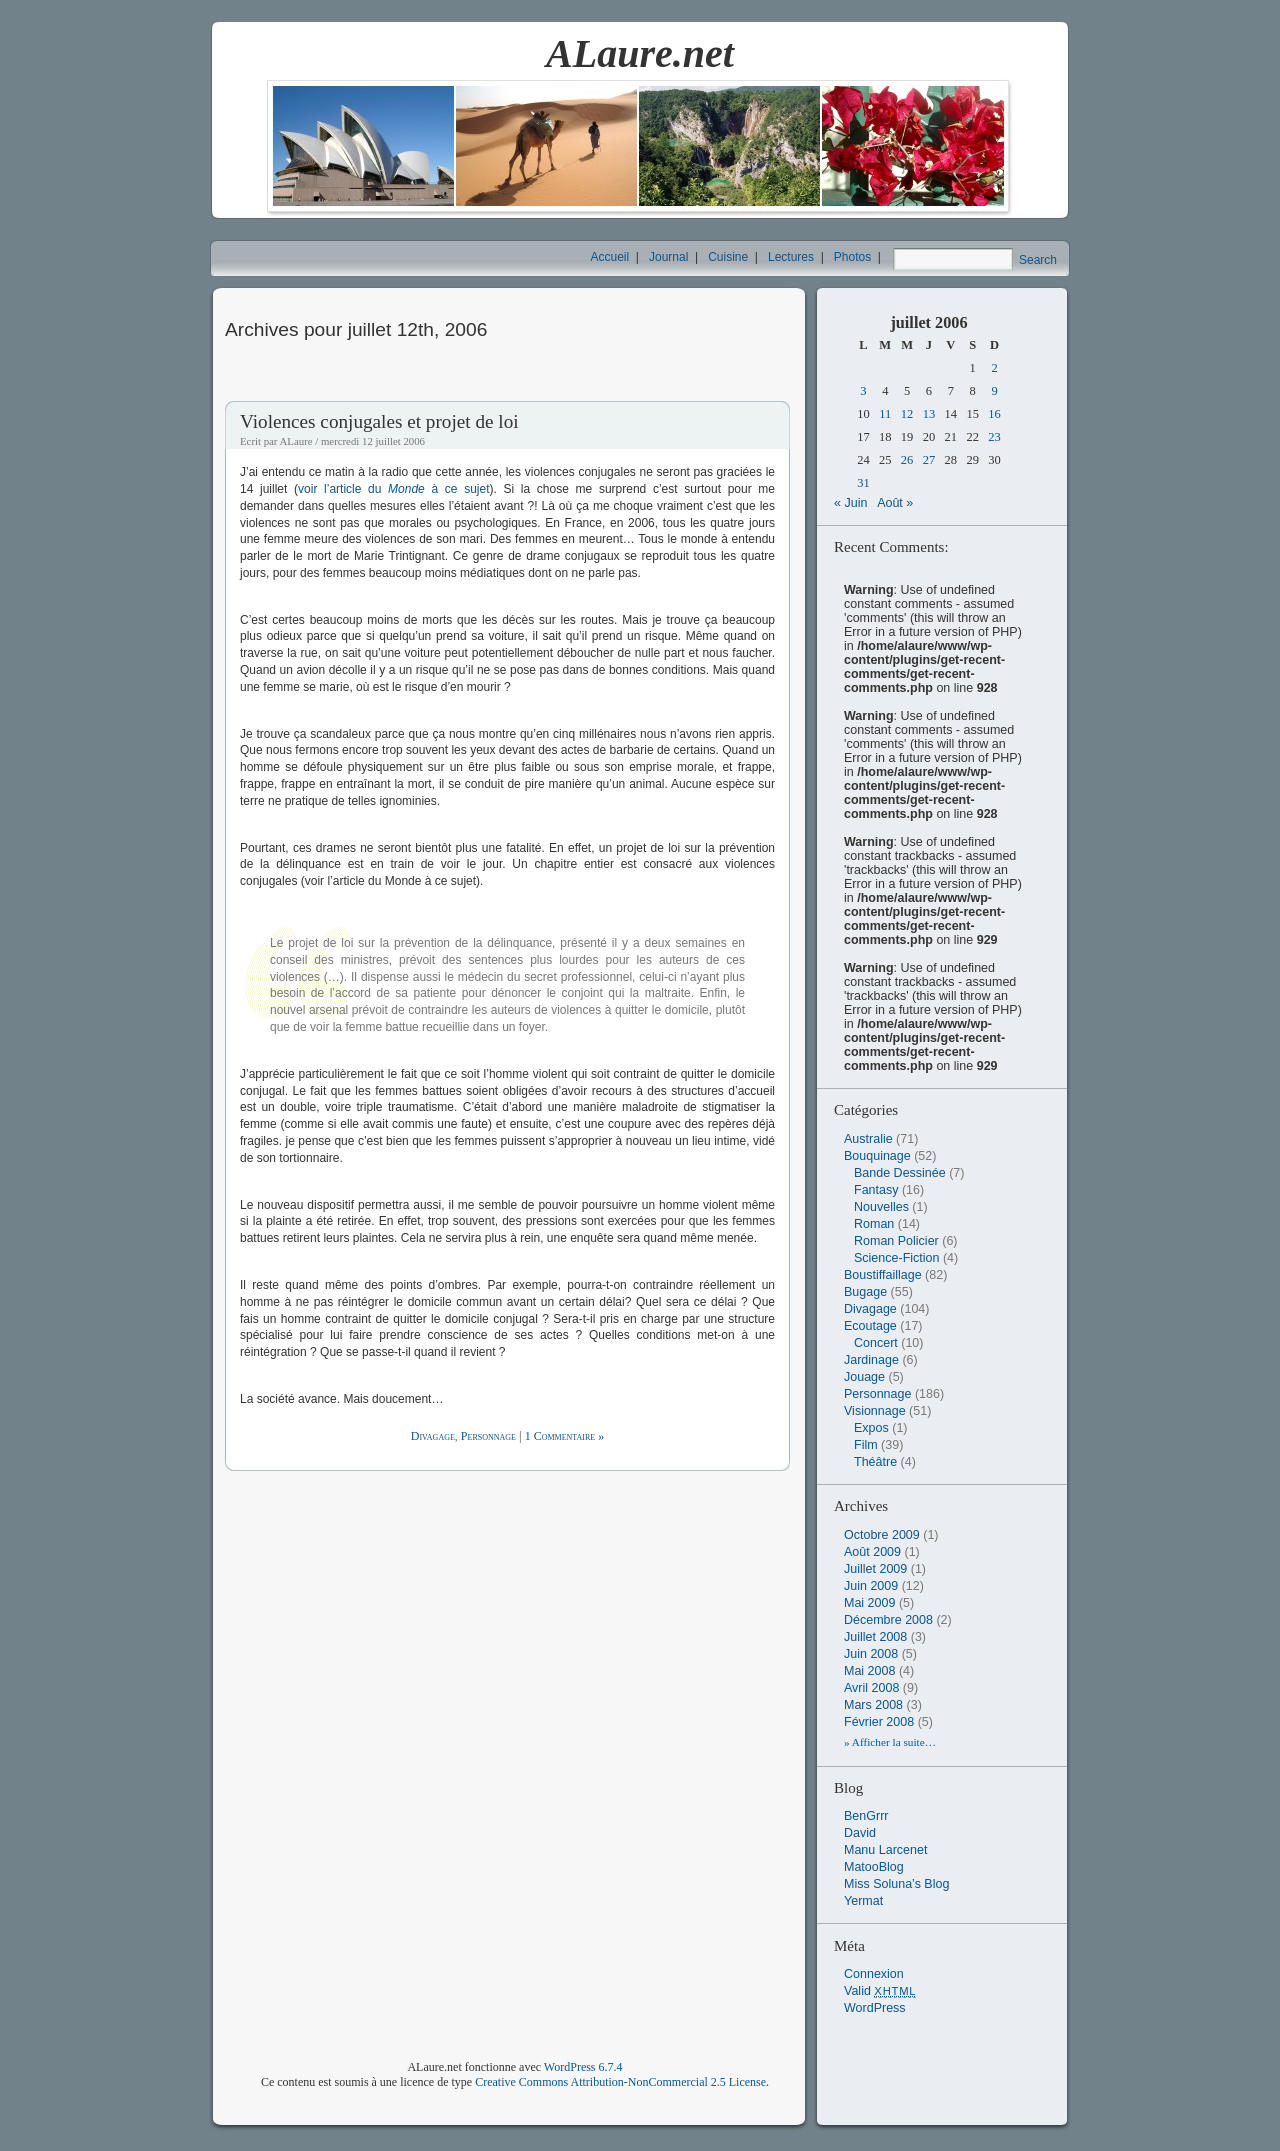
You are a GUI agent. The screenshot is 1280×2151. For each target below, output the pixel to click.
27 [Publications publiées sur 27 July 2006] (929, 460)
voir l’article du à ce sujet (393, 489)
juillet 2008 (875, 1637)
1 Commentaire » (565, 1436)
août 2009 (872, 1552)
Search (1038, 260)
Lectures (791, 257)
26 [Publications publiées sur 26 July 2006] (907, 460)
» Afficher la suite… (890, 1742)
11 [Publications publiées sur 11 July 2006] (885, 414)
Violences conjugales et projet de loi (379, 421)
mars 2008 (873, 1705)
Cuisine (728, 257)
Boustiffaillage (883, 1275)
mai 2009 (869, 1603)
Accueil (610, 257)
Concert (876, 1343)
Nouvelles (881, 1207)
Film (866, 1445)
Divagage (433, 1436)
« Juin (850, 503)
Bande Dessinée (900, 1173)
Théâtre (875, 1462)
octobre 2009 (882, 1535)
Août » (895, 503)
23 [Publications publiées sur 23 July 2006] (994, 437)
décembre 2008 (888, 1620)
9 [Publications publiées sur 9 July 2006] (994, 391)
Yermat (863, 1901)
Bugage (865, 1292)
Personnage (488, 1436)
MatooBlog (874, 1867)
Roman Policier (896, 1241)
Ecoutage (870, 1326)
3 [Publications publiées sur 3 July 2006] (863, 391)
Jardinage (871, 1360)
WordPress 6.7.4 (583, 2067)
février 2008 (879, 1722)
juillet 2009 (875, 1569)
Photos (852, 257)
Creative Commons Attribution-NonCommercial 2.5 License (620, 2082)
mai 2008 (869, 1671)
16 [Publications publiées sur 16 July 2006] (994, 414)
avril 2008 (871, 1688)
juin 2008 (871, 1654)
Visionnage (875, 1411)
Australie (868, 1139)
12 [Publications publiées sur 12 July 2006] (907, 414)
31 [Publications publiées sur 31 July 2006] (863, 483)
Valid (880, 1991)
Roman (874, 1224)
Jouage (864, 1377)
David (860, 1833)
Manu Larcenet (885, 1850)
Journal (668, 257)
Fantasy (876, 1190)
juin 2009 (871, 1586)
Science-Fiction (896, 1258)
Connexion (874, 1974)
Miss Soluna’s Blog (896, 1884)
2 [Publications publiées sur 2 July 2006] (994, 368)
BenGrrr (866, 1816)
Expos (871, 1428)
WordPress (875, 2008)
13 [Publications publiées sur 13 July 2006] (929, 414)
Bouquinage (877, 1156)
